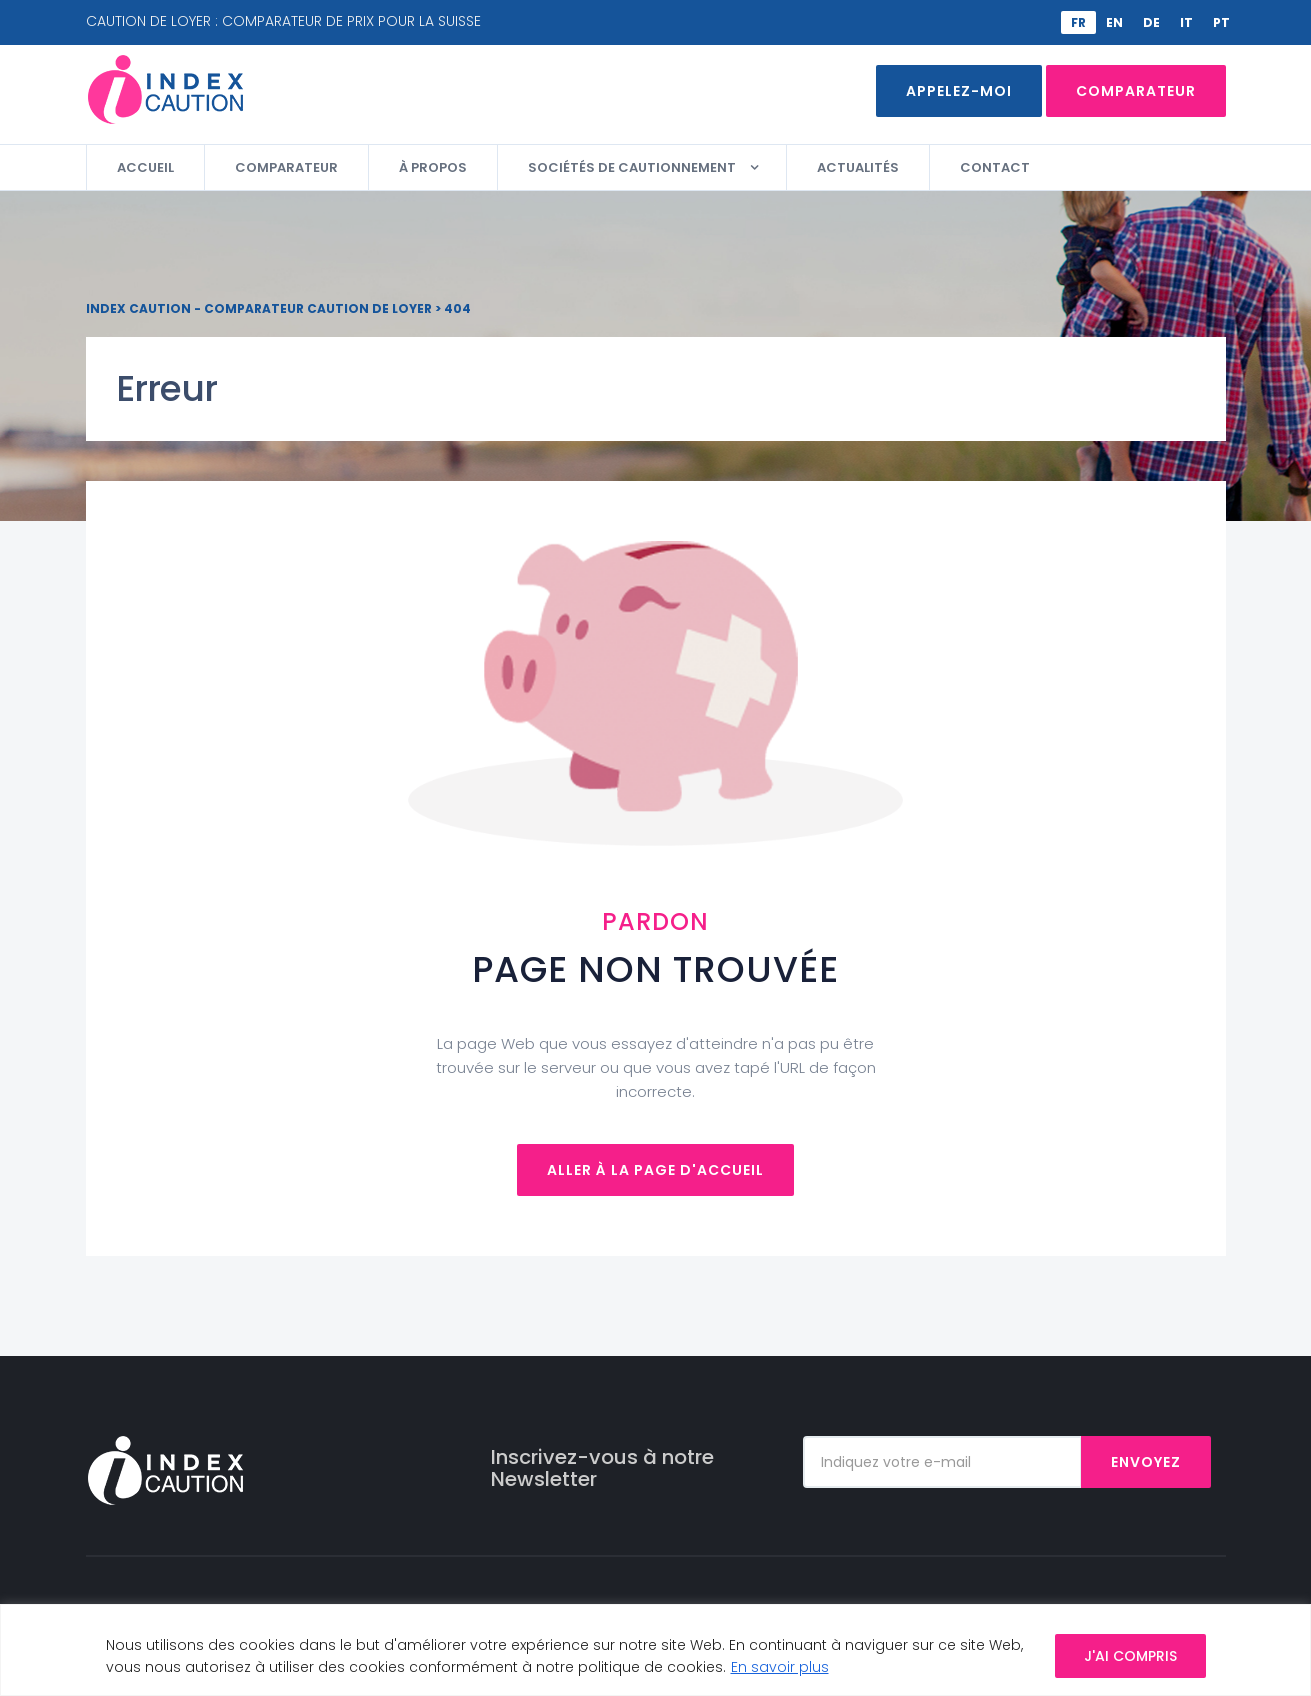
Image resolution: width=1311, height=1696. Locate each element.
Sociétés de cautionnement (632, 167)
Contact (995, 167)
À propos (433, 167)
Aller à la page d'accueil (655, 1170)
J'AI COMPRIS (1130, 1656)
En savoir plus (780, 1667)
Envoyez (1146, 1462)
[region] (655, 1650)
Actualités (858, 167)
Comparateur (1136, 91)
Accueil (145, 167)
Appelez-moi (959, 91)
